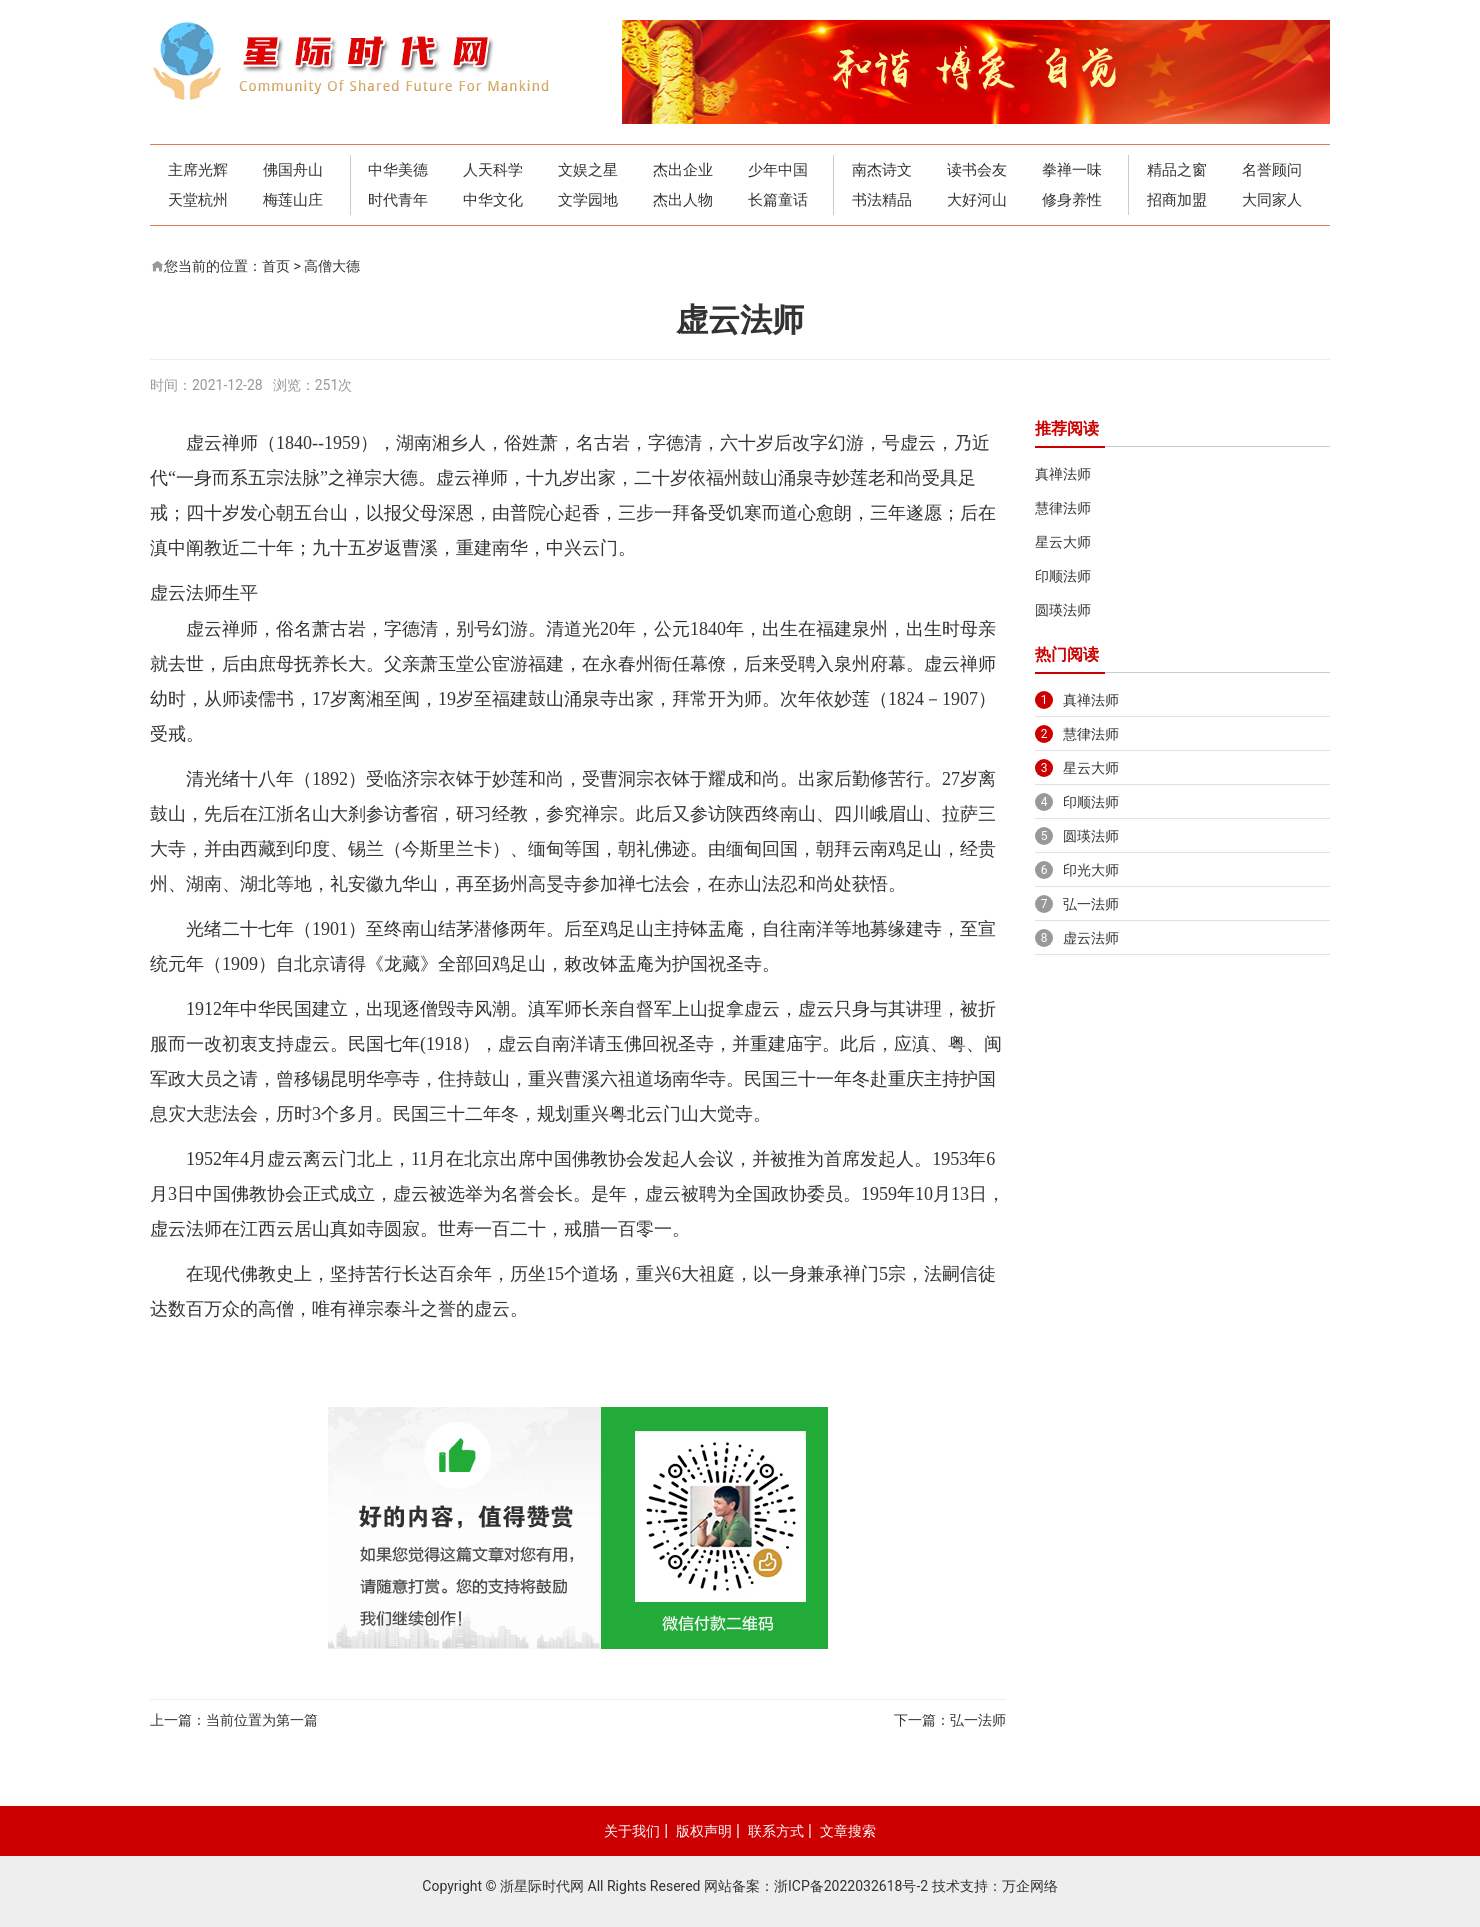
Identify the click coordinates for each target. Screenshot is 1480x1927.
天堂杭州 (198, 200)
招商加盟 (1177, 200)
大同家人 (1272, 200)
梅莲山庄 (293, 200)
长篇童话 (778, 200)
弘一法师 (978, 1720)
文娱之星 (588, 170)
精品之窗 (1177, 170)
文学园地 (588, 200)
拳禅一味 (1072, 170)
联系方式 (776, 1831)
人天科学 (493, 170)
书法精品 (882, 200)
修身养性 (1072, 200)
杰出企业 (683, 170)
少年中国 (778, 170)
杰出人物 (683, 200)
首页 (276, 266)
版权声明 (704, 1831)
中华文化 (493, 200)
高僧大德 (332, 266)
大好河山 (977, 200)
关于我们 (632, 1831)
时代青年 (398, 200)
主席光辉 (198, 170)
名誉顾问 (1272, 170)
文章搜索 (848, 1831)
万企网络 (1030, 1886)
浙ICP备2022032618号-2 (851, 1886)
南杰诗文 (882, 170)
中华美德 (398, 170)
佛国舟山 (293, 170)
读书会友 (977, 170)
